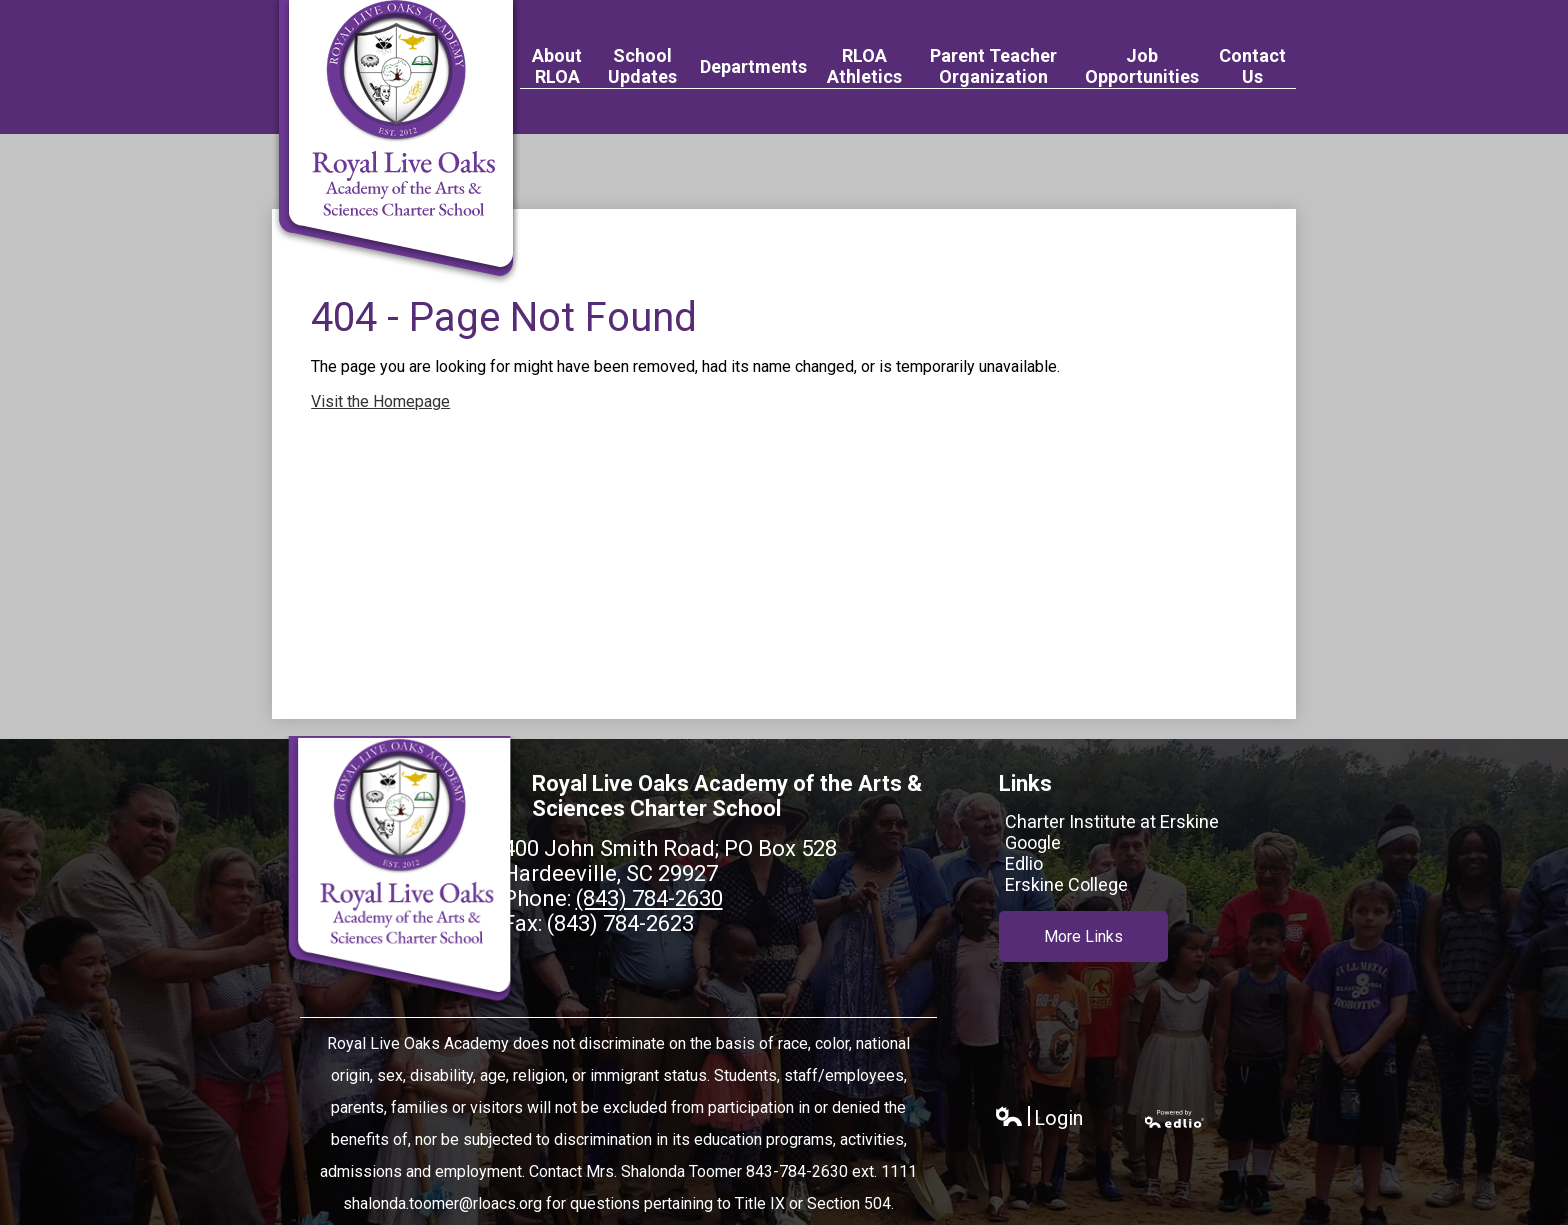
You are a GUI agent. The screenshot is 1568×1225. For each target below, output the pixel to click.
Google (1033, 842)
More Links (1083, 936)
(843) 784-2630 (649, 898)
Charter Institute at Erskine (1112, 821)
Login (1038, 1118)
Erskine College (1066, 884)
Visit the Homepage (380, 401)
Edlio (1024, 863)
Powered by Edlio (1175, 1119)
